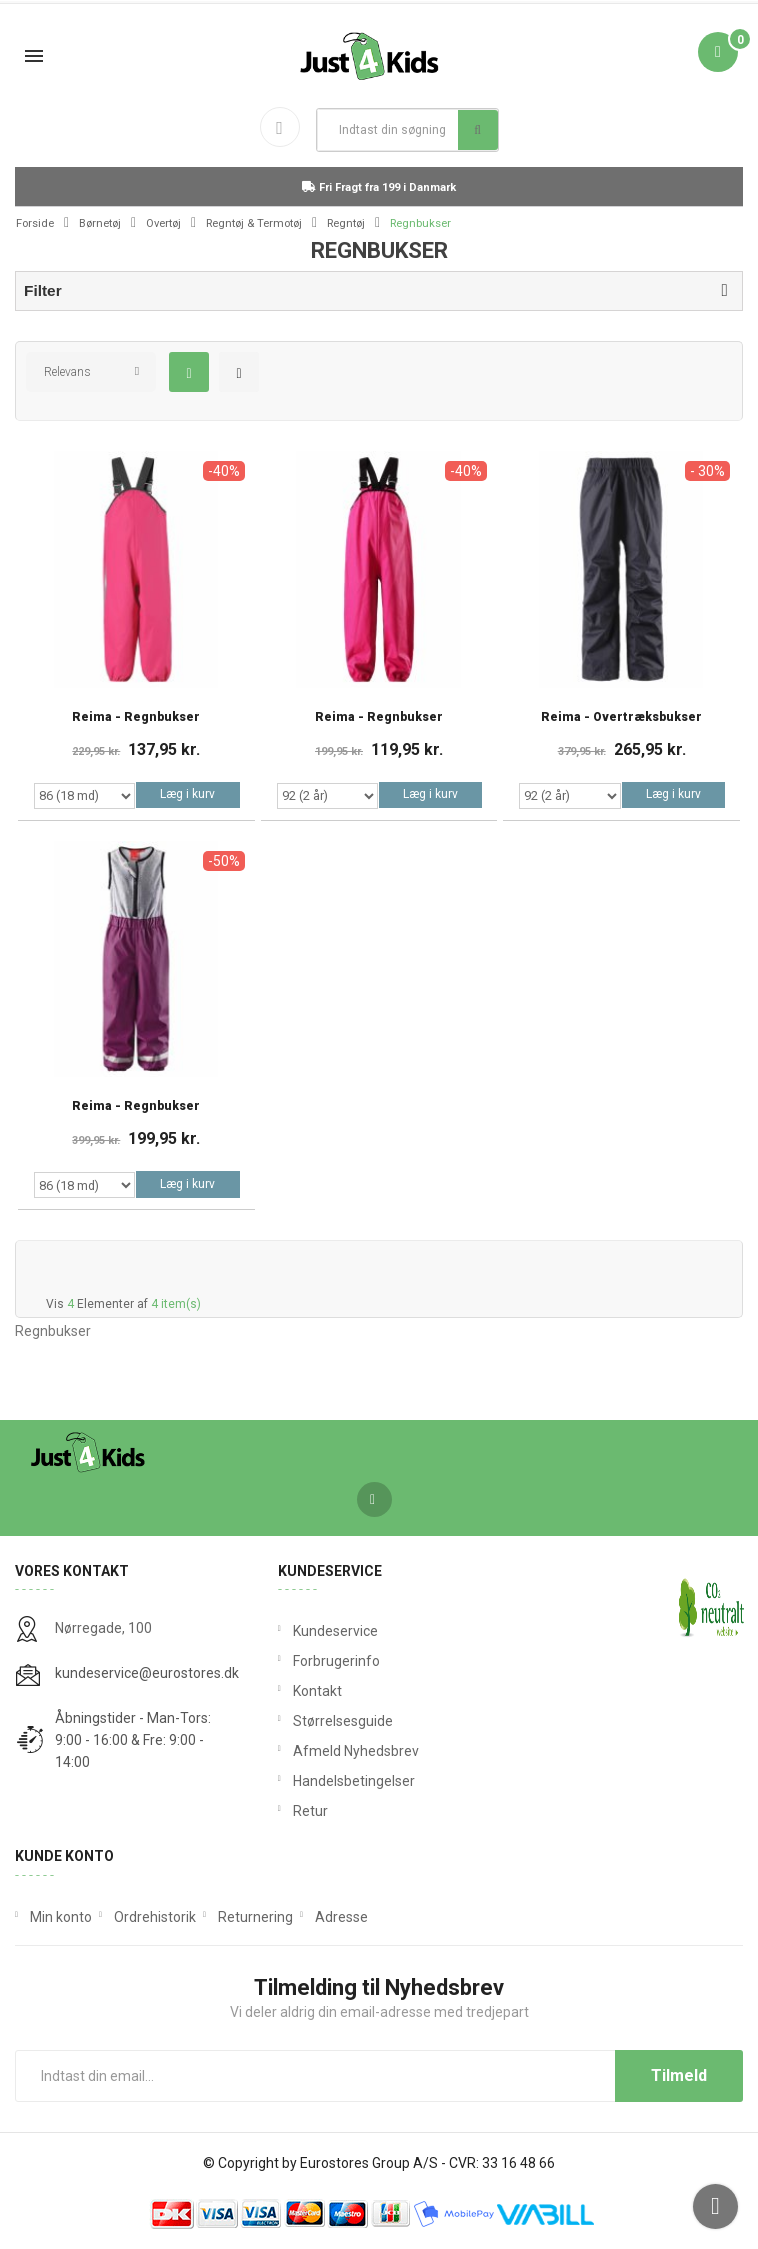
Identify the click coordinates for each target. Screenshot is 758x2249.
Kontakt (317, 1691)
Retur (310, 1811)
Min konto (61, 1917)
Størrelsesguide (343, 1721)
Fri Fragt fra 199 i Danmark (379, 187)
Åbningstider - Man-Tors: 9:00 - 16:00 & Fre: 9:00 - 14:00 (133, 1740)
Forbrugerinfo (336, 1661)
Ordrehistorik (155, 1917)
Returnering (255, 1917)
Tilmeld (679, 2075)
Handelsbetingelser (354, 1781)
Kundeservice (335, 1631)
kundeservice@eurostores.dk (147, 1673)
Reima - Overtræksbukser (621, 717)
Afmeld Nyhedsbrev (356, 1751)
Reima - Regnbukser (136, 717)
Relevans (67, 372)
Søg (477, 130)
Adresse (341, 1917)
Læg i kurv (187, 794)
